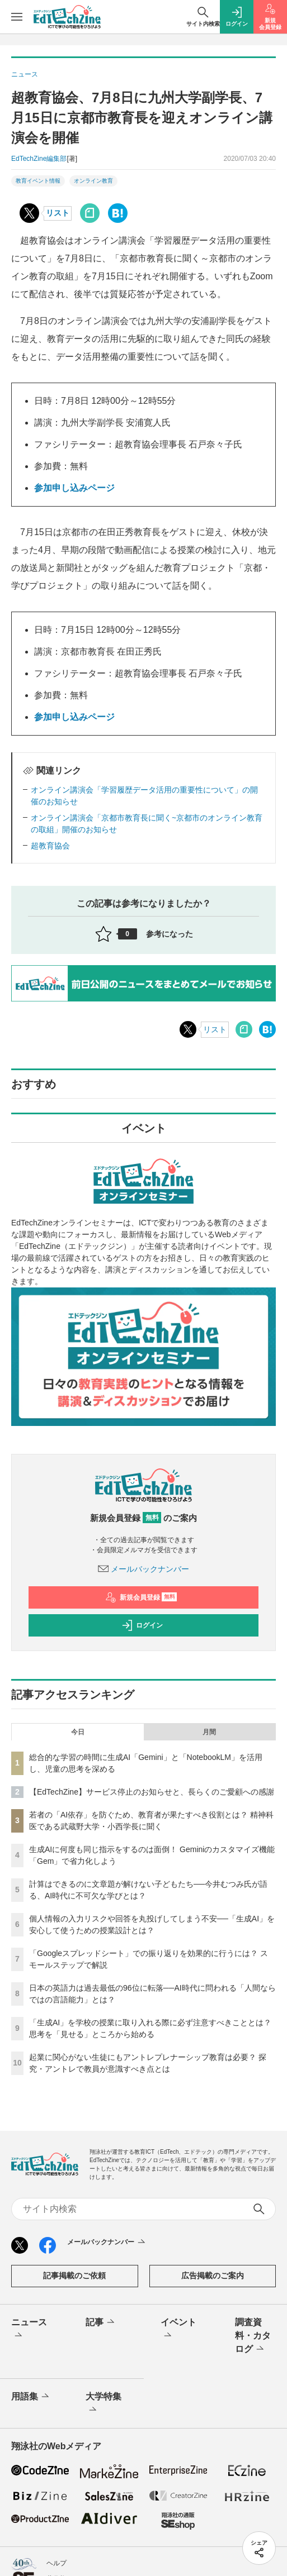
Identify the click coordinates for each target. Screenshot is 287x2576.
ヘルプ (56, 2563)
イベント (178, 2329)
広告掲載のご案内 (212, 2275)
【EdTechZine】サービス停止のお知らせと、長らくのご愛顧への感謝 (151, 1791)
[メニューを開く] (17, 17)
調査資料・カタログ (253, 2336)
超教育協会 (50, 845)
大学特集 (103, 2404)
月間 (209, 1732)
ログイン (142, 1625)
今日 (77, 1732)
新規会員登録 (141, 1597)
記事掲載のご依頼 (74, 2275)
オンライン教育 (93, 181)
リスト (57, 212)
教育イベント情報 (38, 181)
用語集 (31, 2396)
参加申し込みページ (74, 488)
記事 (101, 2322)
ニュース (29, 2329)
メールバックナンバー (144, 1568)
